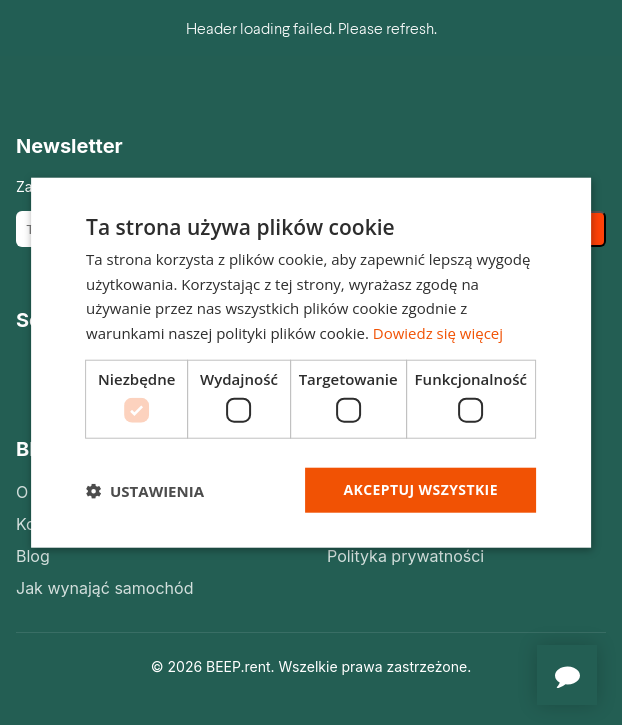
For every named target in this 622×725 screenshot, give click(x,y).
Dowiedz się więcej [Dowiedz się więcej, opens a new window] (438, 333)
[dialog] (311, 362)
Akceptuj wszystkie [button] (421, 489)
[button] (145, 490)
